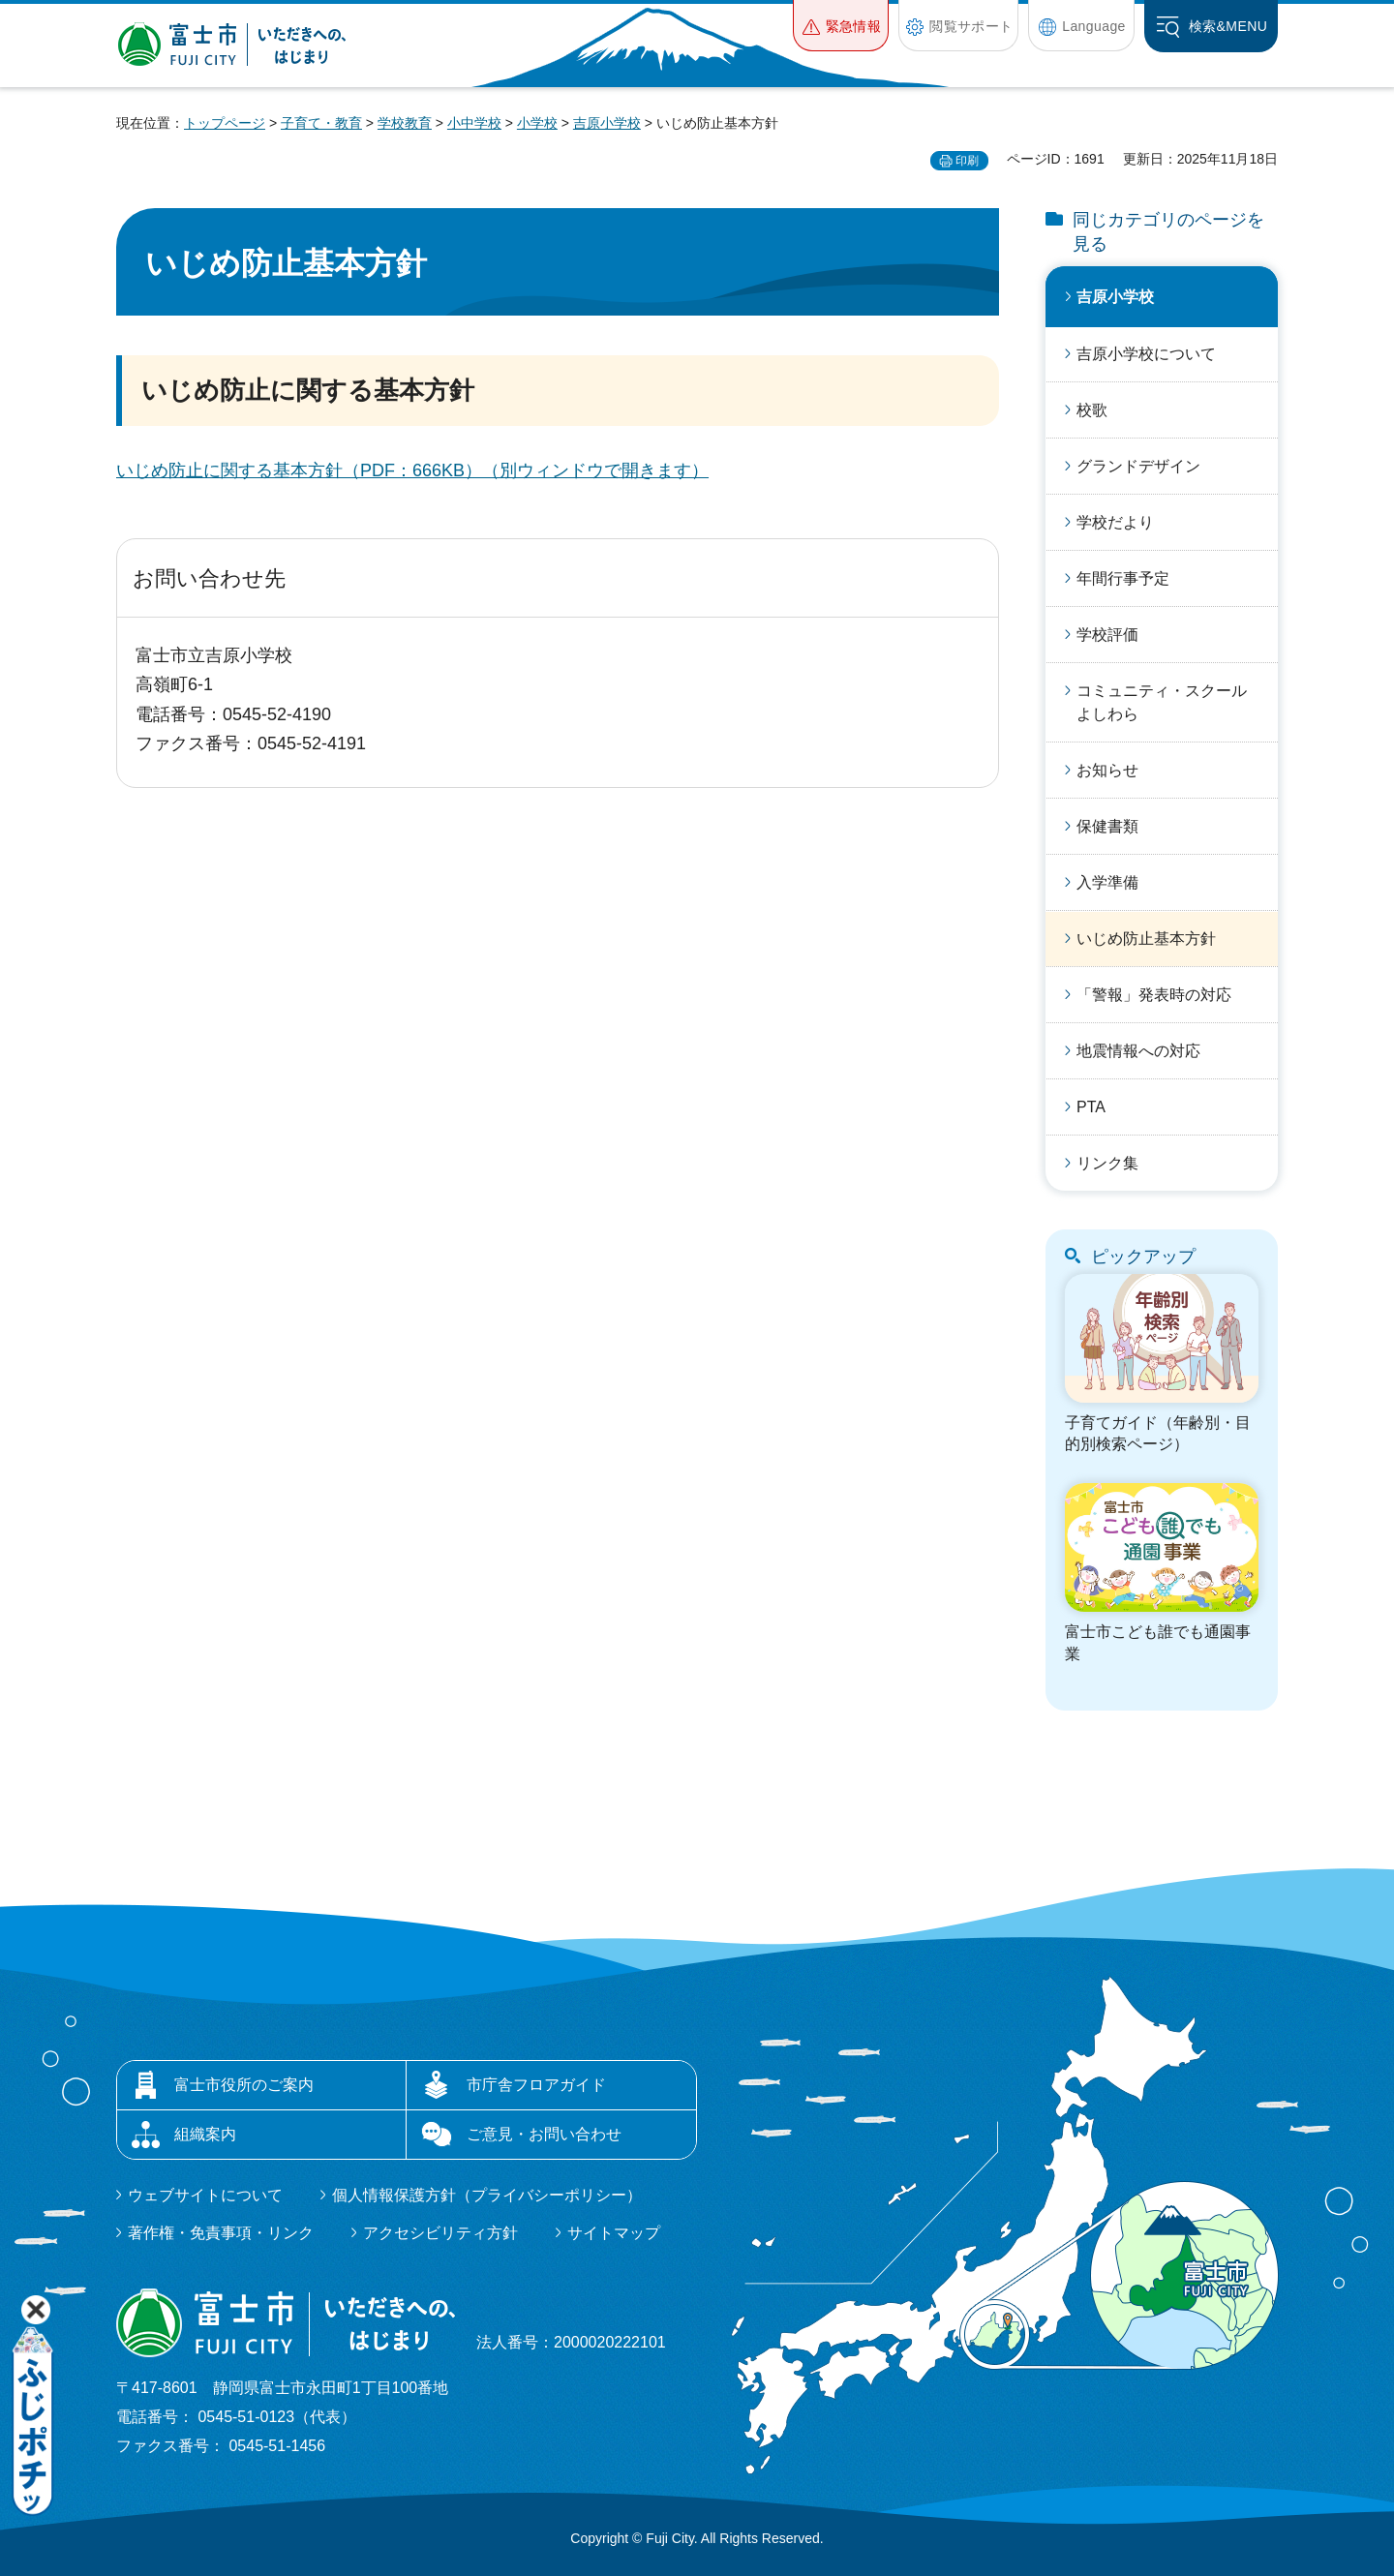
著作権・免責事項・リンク (221, 2233)
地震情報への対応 (1138, 1051)
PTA (1091, 1107)
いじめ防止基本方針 (1146, 938)
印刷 (967, 160)
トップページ (224, 123)
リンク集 (1107, 1163)
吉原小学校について (1146, 354)
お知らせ (1107, 770)
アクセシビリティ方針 (440, 2233)
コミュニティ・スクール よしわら (1169, 702)
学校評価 (1107, 634)
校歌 (1091, 410)
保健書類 (1107, 826)
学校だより (1115, 522)
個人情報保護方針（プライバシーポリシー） (487, 2195)
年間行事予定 (1122, 578)
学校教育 (405, 123)
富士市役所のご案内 (244, 2084)
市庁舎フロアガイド (536, 2084)
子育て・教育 (321, 123)
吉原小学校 (607, 123)
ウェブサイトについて (205, 2195)
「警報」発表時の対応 (1153, 994)
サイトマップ (613, 2233)
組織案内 (205, 2134)
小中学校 (474, 123)
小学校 (537, 123)
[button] (841, 25)
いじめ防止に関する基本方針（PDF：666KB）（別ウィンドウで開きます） (412, 470)
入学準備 (1107, 882)
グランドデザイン (1138, 466)
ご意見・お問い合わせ (544, 2134)
